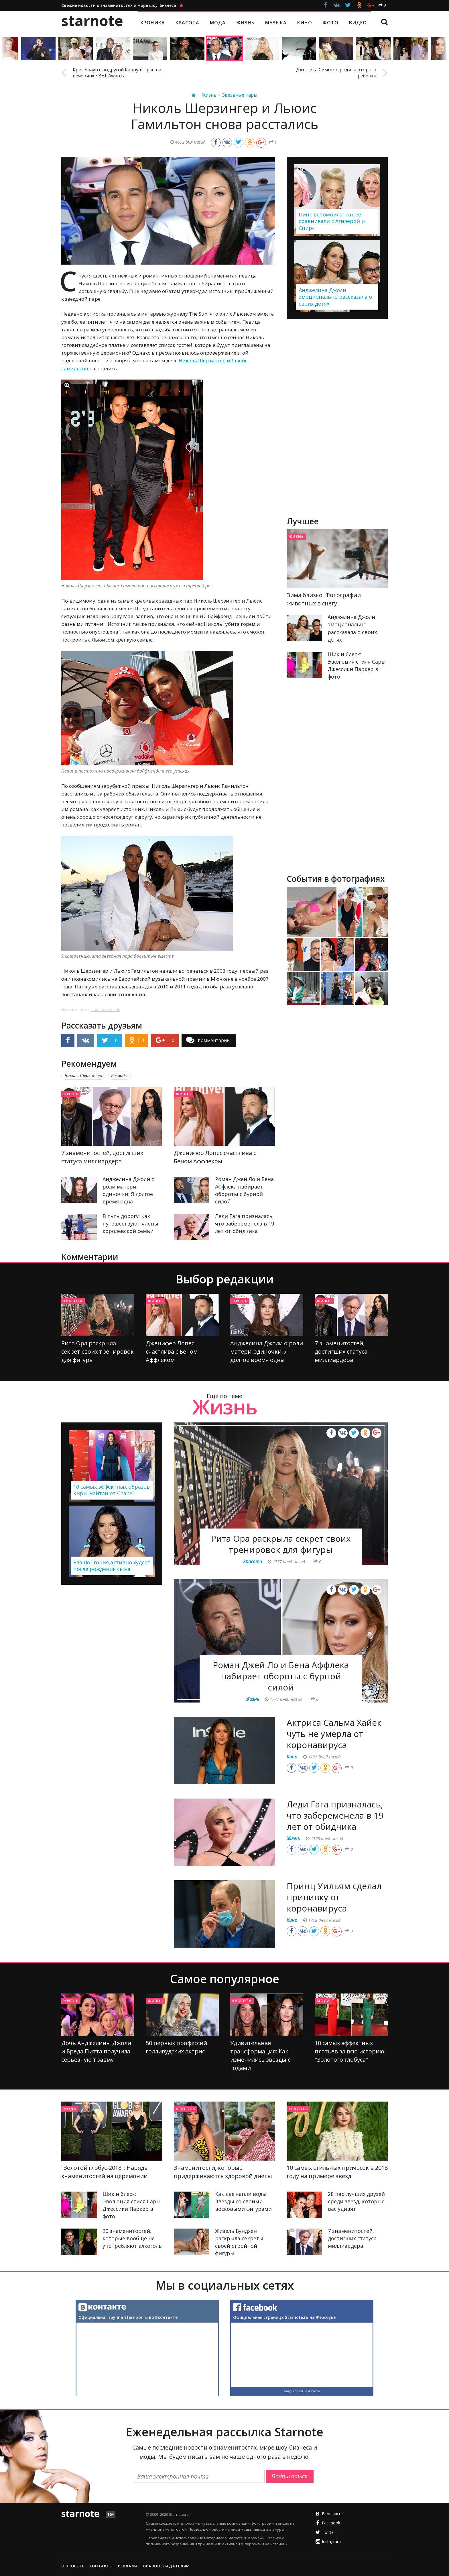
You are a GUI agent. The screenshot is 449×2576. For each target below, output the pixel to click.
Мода (323, 2000)
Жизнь (70, 1094)
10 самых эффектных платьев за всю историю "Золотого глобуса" (349, 2051)
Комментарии (214, 1040)
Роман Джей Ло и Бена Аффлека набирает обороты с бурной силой (281, 1676)
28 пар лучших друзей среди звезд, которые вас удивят (356, 2201)
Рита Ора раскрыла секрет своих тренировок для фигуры (97, 1351)
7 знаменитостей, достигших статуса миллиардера (341, 1351)
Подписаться (289, 2476)
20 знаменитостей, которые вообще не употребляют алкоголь (132, 2238)
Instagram (331, 2541)
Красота (73, 1300)
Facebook (331, 2523)
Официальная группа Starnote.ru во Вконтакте (128, 2317)
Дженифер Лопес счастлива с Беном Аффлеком (172, 1351)
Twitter (328, 2532)
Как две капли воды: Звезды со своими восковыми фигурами (243, 2201)
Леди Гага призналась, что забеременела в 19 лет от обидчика (244, 1223)
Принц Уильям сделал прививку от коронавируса (334, 1897)
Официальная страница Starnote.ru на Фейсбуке (284, 2317)
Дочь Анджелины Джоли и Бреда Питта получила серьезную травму (96, 2051)
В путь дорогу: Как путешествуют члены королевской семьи (130, 1223)
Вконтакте (332, 2513)
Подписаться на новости (302, 2391)
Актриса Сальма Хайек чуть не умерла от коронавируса (334, 1734)
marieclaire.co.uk (105, 1009)
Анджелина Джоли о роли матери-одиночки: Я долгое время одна (266, 1351)
